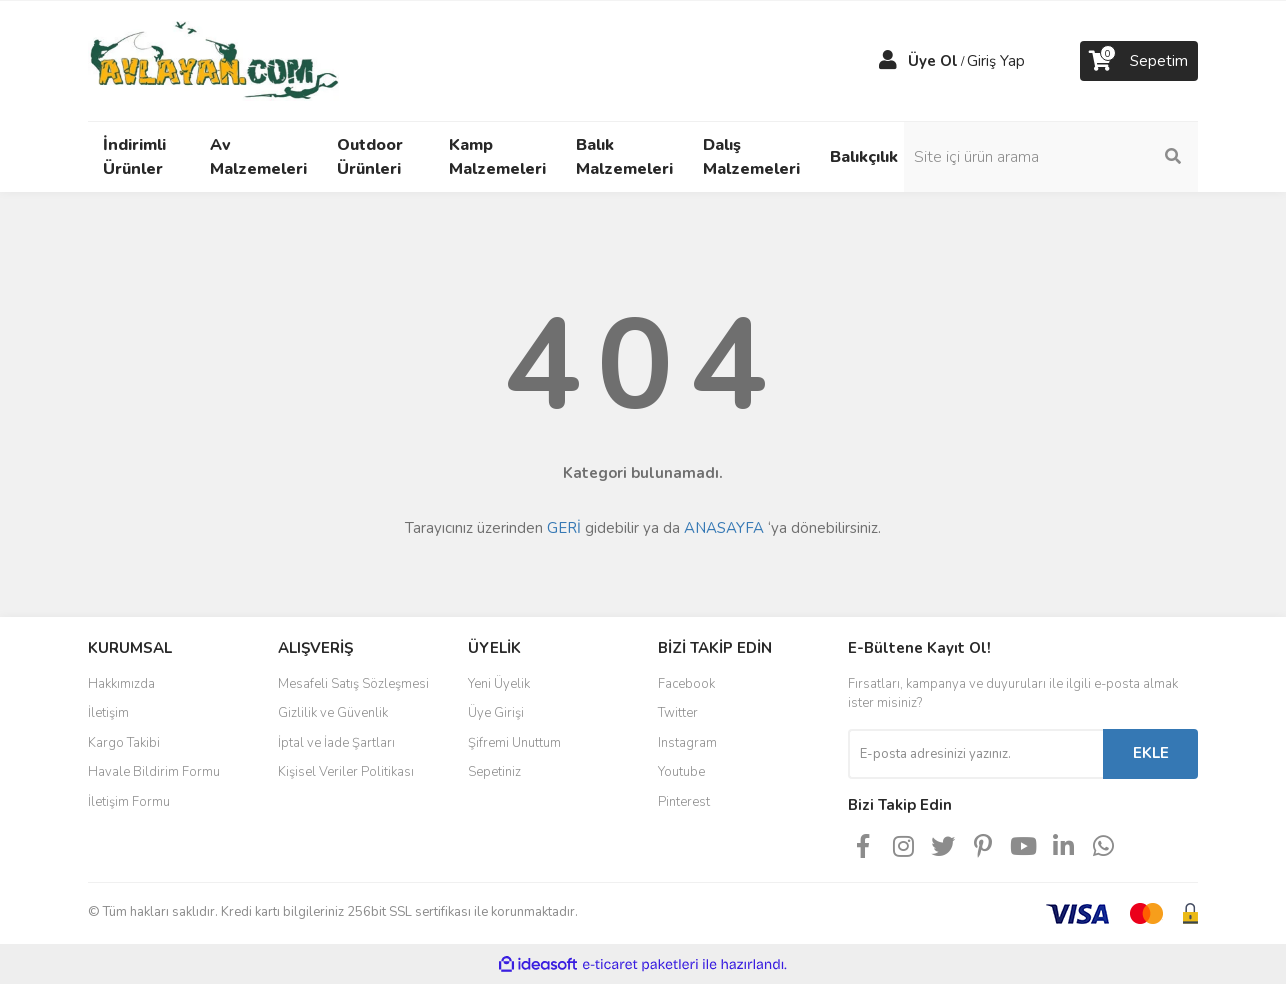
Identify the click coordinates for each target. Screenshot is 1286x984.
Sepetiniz (494, 772)
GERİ (564, 528)
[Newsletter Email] (975, 754)
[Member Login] (888, 61)
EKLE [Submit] (1151, 753)
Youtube (681, 772)
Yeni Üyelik (499, 684)
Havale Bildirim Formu (154, 772)
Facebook (686, 684)
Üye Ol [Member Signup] (933, 61)
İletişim (108, 713)
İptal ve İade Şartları (336, 743)
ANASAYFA (724, 528)
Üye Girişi (496, 713)
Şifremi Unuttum (514, 743)
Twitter (678, 713)
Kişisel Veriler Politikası (346, 772)
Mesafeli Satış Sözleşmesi (353, 684)
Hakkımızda (121, 684)
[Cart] (1139, 61)
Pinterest (684, 802)
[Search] (1063, 157)
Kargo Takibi (124, 743)
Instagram (687, 743)
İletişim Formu (129, 802)
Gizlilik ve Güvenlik (333, 713)
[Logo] (213, 60)
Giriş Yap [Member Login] (996, 61)
